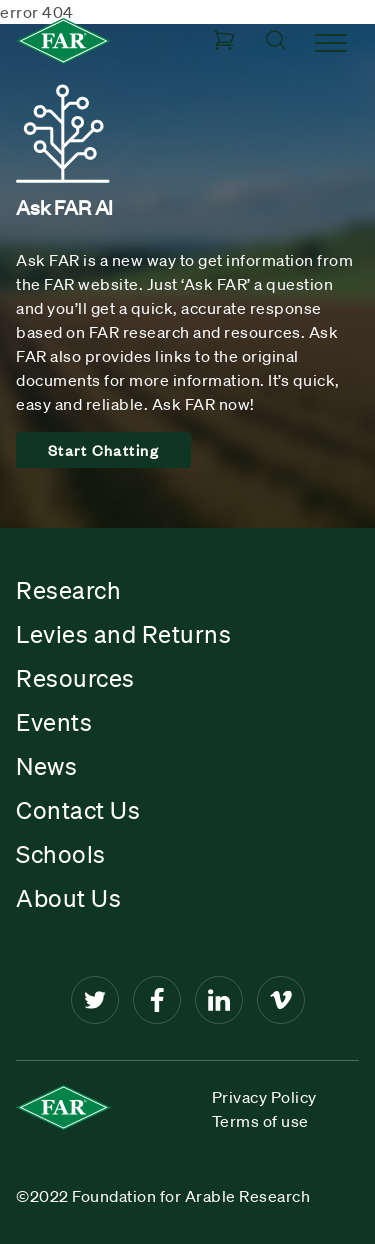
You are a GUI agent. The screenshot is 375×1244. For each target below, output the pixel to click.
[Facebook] (157, 1000)
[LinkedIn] (219, 1000)
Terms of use (260, 1121)
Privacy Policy (264, 1097)
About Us (68, 898)
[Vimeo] (281, 1000)
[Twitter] (95, 1000)
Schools (61, 854)
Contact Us (78, 810)
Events (54, 722)
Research (68, 590)
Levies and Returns (123, 634)
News (46, 766)
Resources (75, 678)
